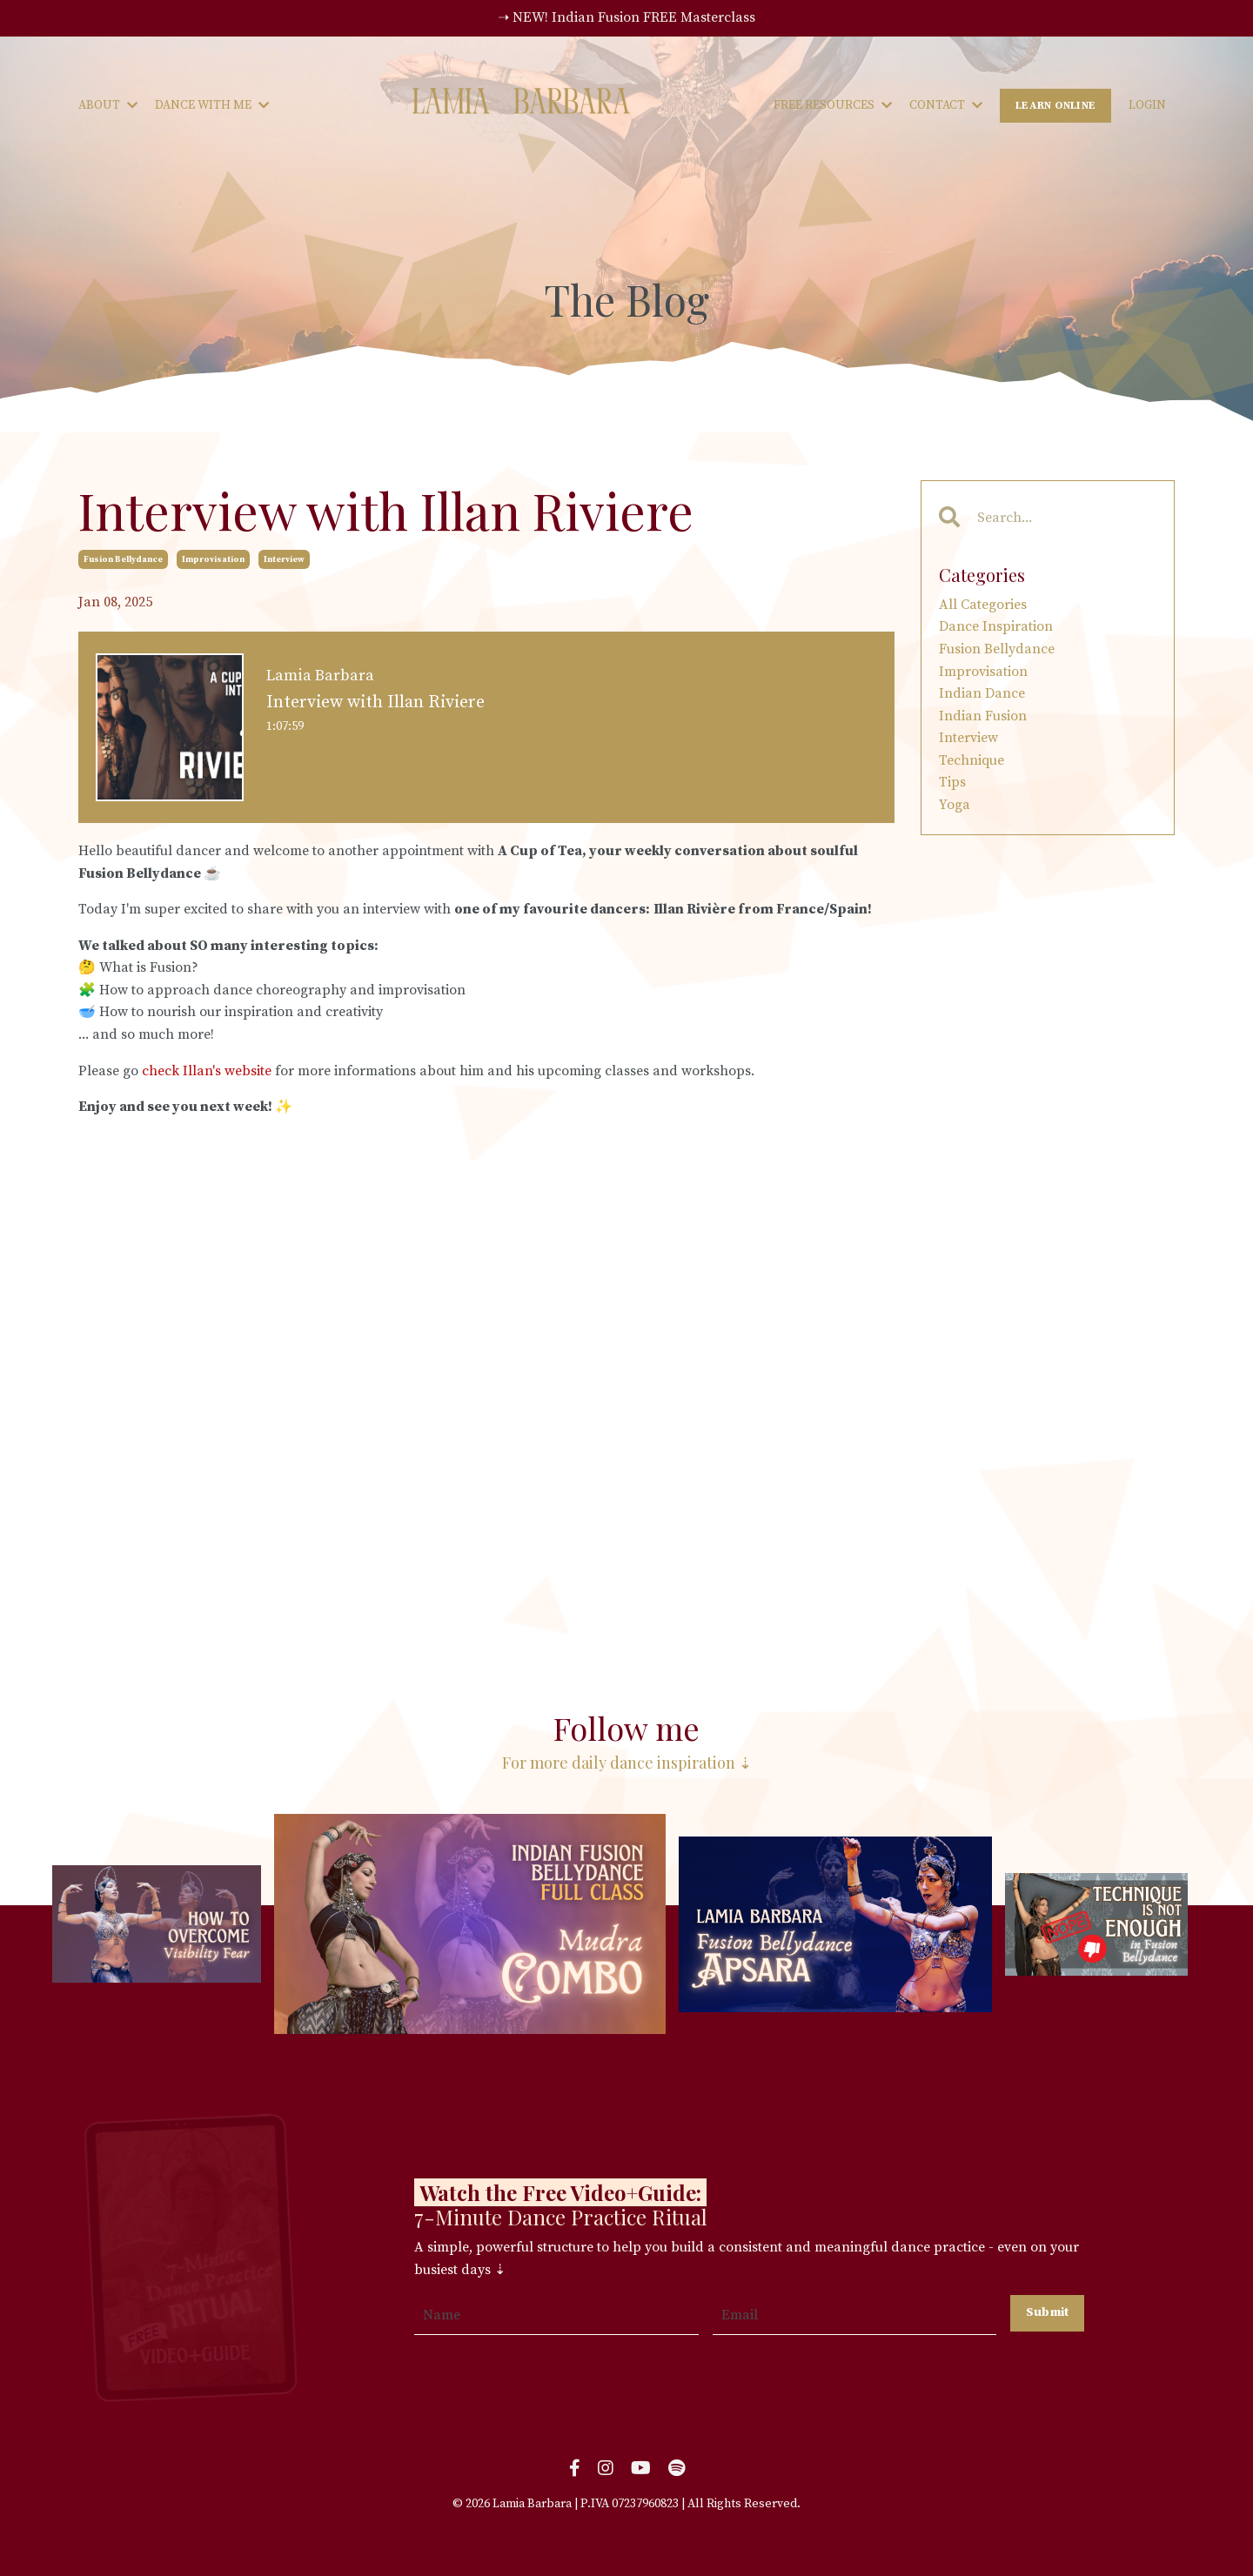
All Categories (983, 604)
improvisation (213, 559)
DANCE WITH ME (212, 105)
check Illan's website (206, 1071)
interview (284, 559)
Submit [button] (1047, 2312)
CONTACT (945, 105)
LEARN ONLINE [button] (1055, 105)
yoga (954, 804)
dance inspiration (996, 626)
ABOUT (107, 105)
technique (971, 760)
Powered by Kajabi (626, 2531)
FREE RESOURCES (833, 105)
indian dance (982, 693)
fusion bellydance (123, 559)
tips (952, 782)
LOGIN (1147, 105)
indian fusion (983, 716)
